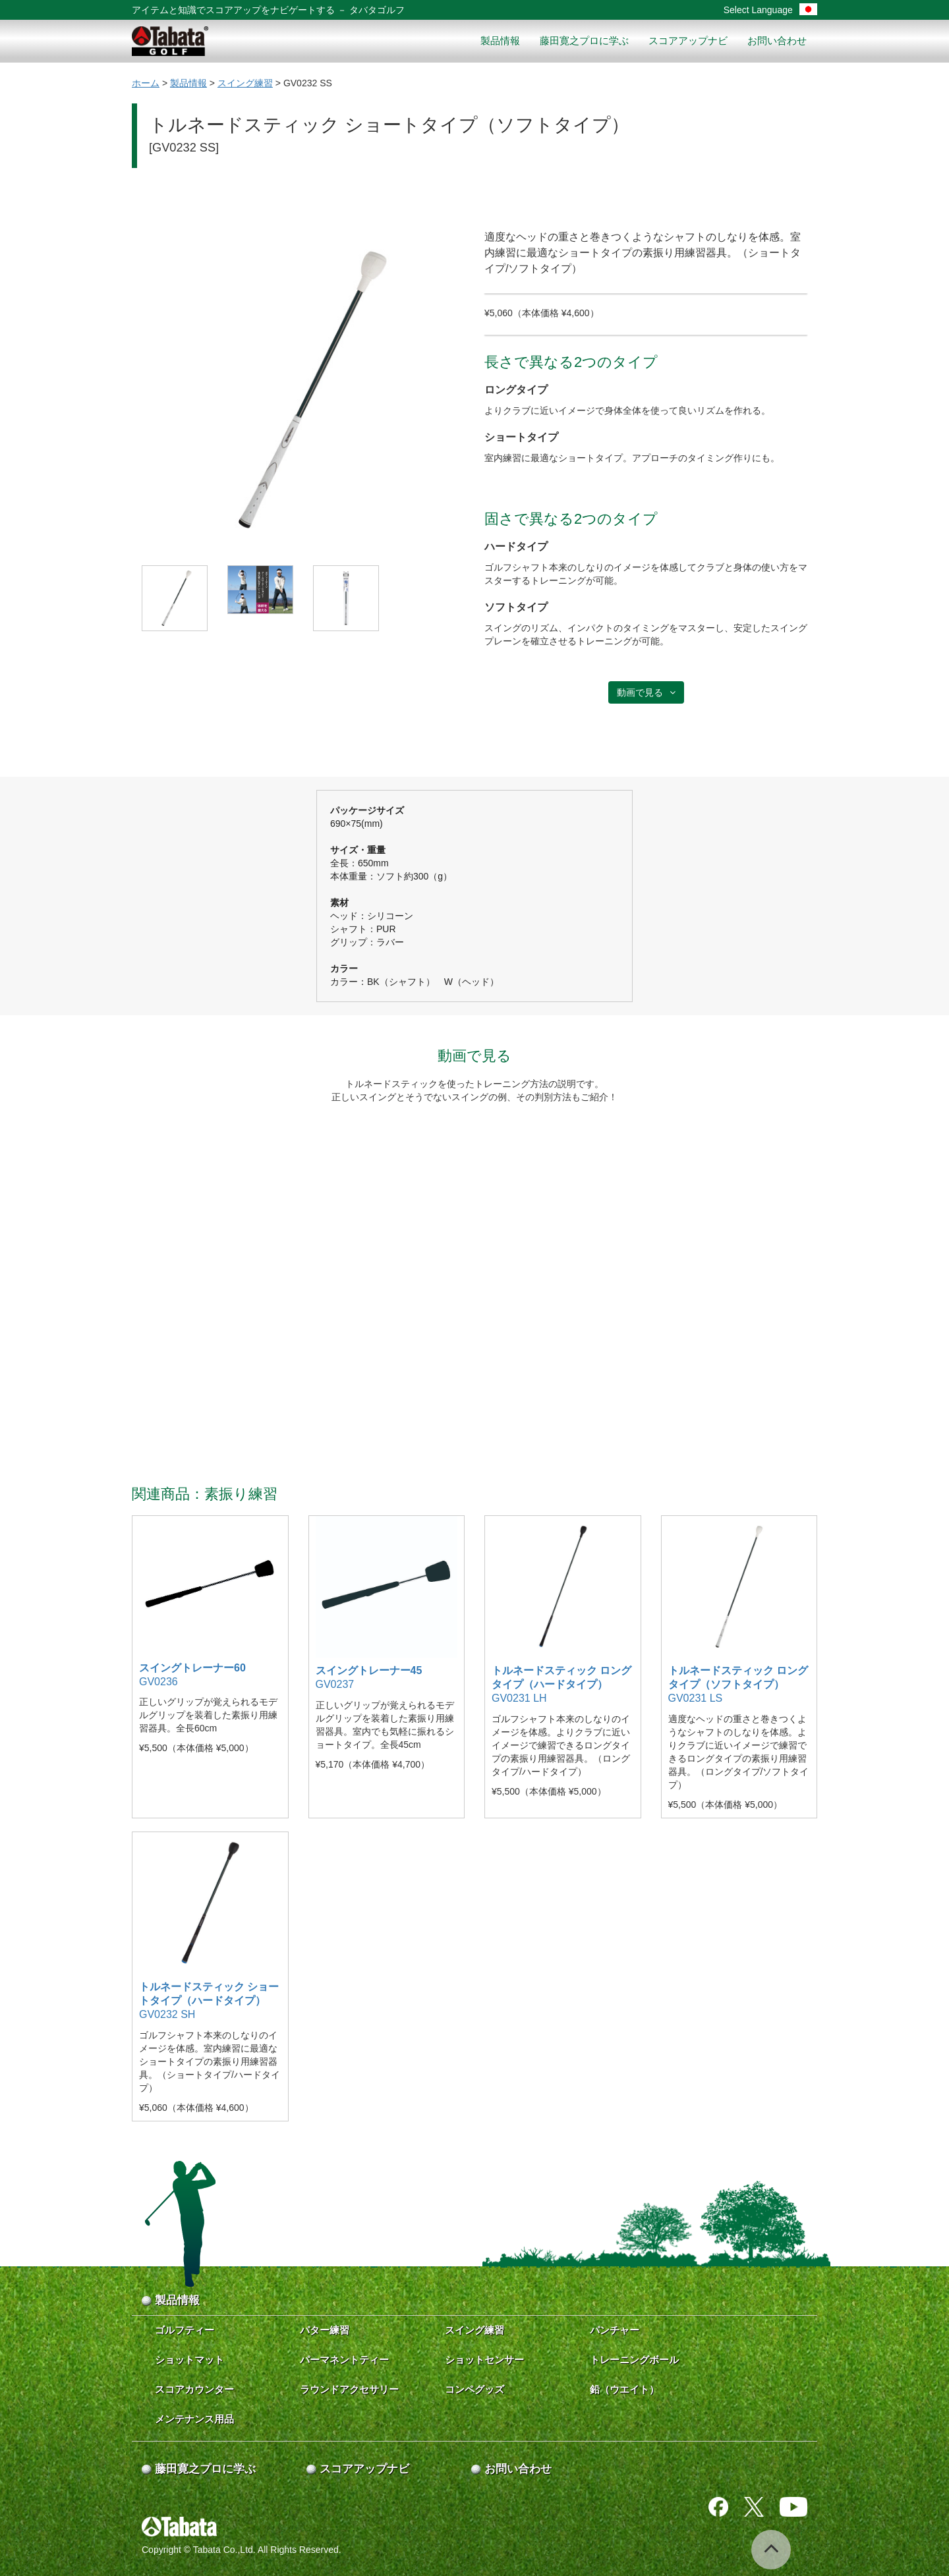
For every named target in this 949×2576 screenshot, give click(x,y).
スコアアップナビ (688, 40)
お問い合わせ (777, 40)
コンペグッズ (474, 2389)
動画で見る (646, 692)
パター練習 (324, 2330)
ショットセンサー (484, 2359)
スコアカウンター (194, 2389)
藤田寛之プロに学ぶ (584, 40)
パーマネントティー (344, 2359)
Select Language (770, 10)
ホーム (145, 83)
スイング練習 (245, 83)
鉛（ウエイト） (624, 2389)
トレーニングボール (634, 2359)
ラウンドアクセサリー (349, 2389)
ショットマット (189, 2359)
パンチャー (614, 2330)
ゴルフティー (184, 2330)
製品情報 (500, 40)
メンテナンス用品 (194, 2418)
